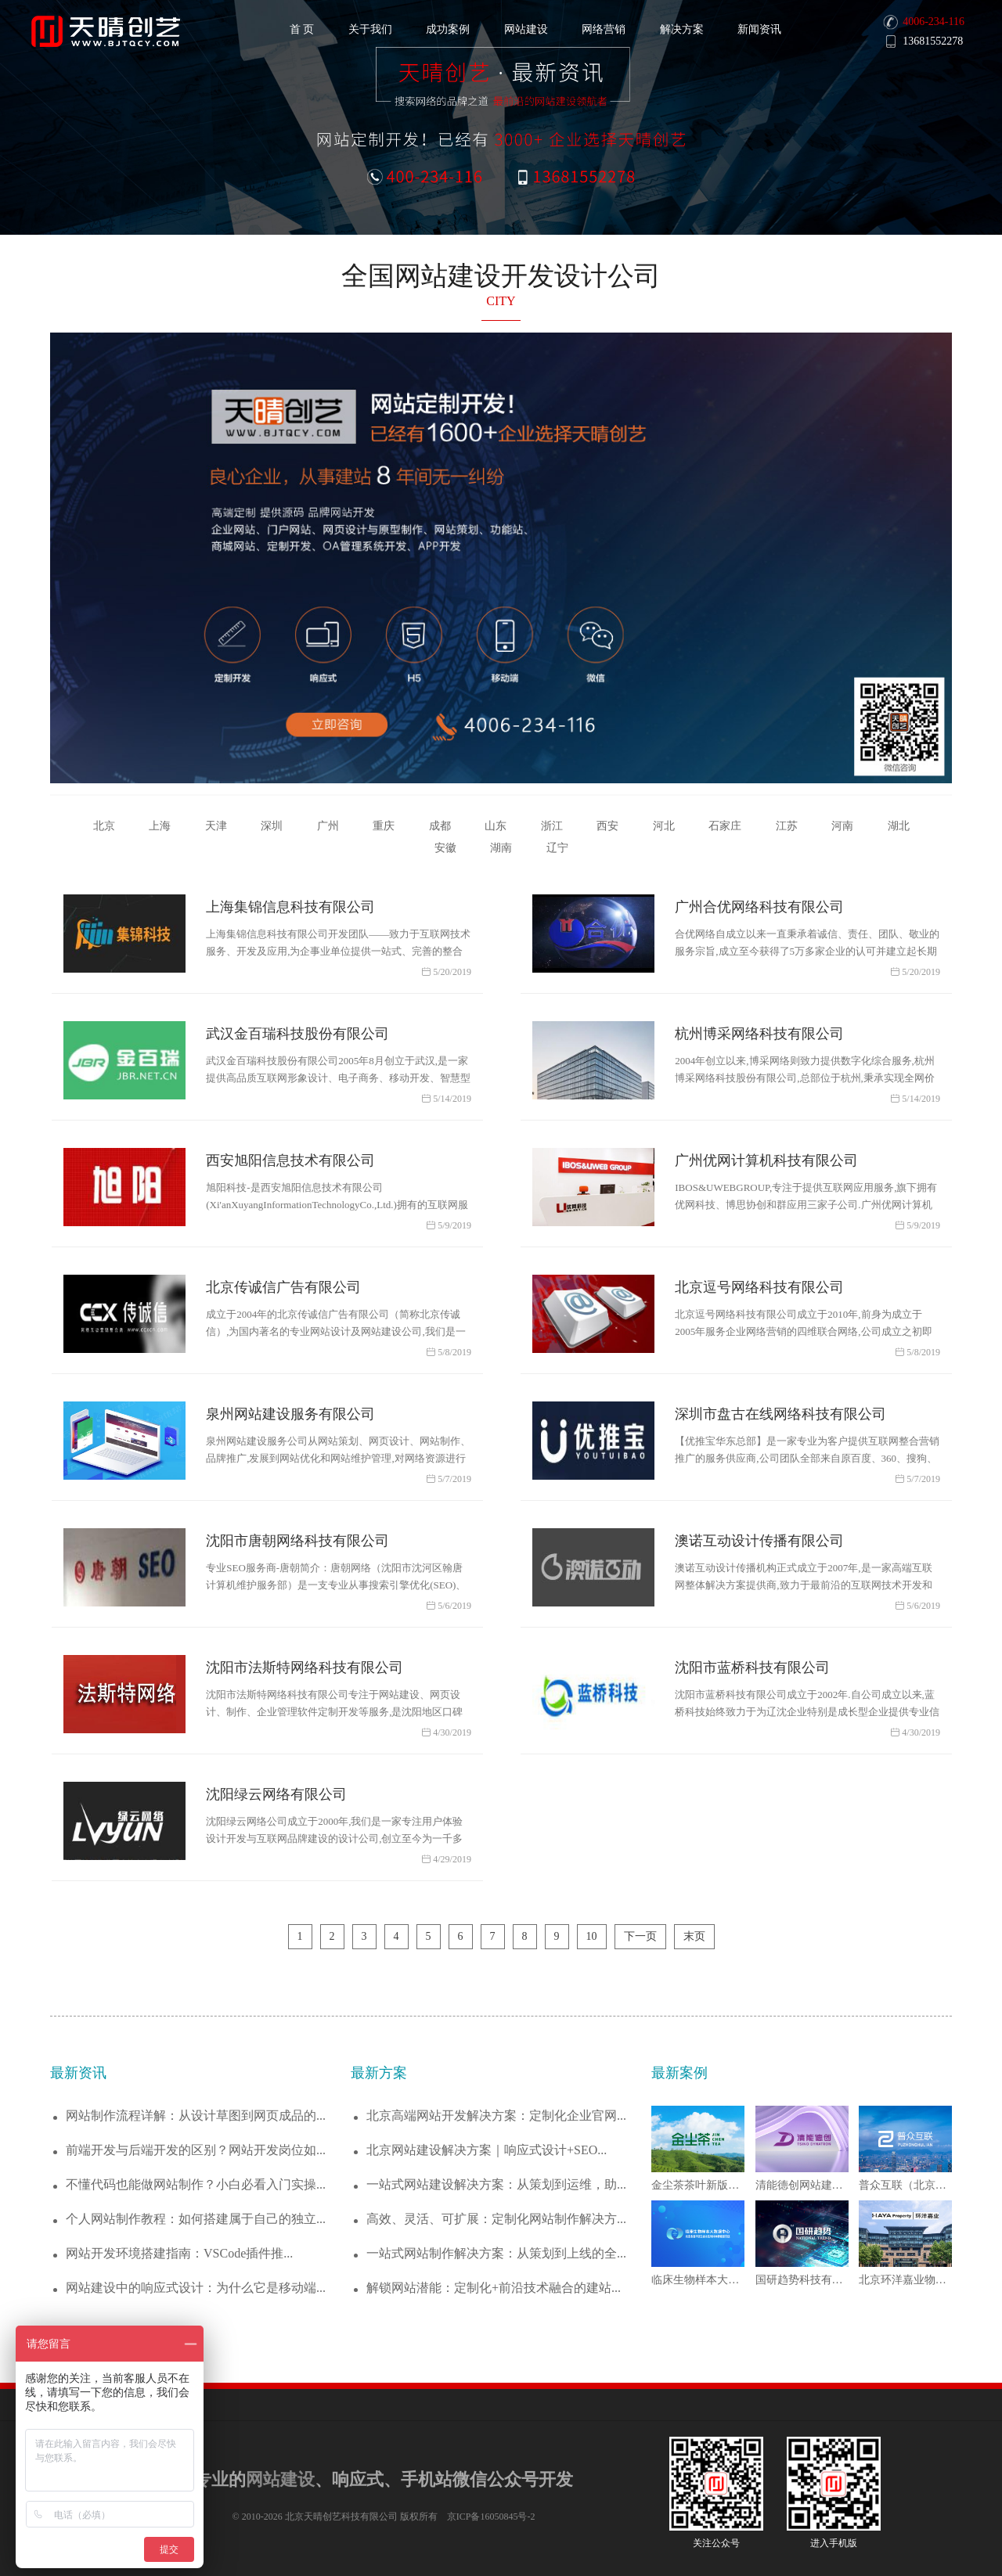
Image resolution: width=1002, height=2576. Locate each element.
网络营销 (603, 29)
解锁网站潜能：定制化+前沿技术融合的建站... (493, 2287)
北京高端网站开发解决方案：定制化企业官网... (496, 2115)
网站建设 (526, 29)
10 (591, 1936)
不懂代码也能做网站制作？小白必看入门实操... (196, 2184)
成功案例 (448, 29)
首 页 (302, 29)
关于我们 (370, 29)
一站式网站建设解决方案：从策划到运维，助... (496, 2184)
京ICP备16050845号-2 (491, 2516)
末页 (694, 1936)
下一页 (640, 1936)
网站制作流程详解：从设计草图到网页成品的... (196, 2115)
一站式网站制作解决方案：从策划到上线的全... (496, 2253)
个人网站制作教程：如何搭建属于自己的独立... (196, 2218)
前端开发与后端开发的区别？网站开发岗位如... (196, 2150)
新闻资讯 (759, 29)
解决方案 (682, 29)
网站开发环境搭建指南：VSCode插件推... (179, 2253)
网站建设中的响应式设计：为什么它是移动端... (196, 2287)
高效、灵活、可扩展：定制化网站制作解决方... (496, 2218)
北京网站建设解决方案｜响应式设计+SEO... (486, 2150)
